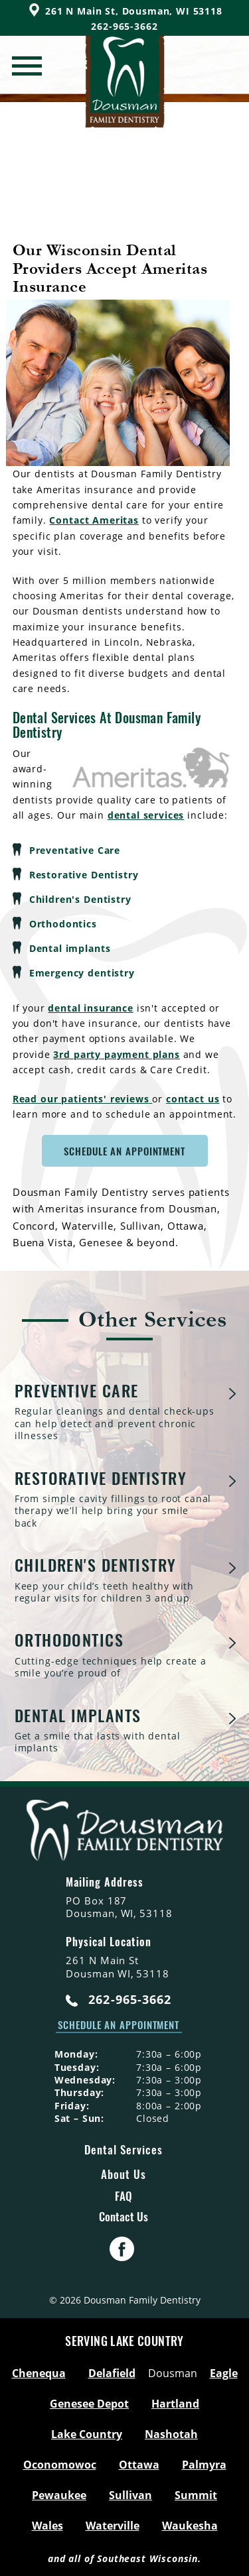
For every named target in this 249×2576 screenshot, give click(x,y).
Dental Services (123, 2149)
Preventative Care (74, 850)
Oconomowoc (59, 2464)
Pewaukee (59, 2495)
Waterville (112, 2525)
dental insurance (90, 1008)
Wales (47, 2525)
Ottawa (139, 2464)
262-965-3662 (118, 2000)
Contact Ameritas (93, 520)
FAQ (123, 2196)
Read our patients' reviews (83, 1098)
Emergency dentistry (82, 972)
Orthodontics (63, 923)
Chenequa (39, 2373)
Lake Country (86, 2434)
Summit (196, 2495)
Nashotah (171, 2434)
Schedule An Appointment (124, 1150)
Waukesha (190, 2525)
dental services (146, 815)
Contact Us (123, 2216)
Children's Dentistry (80, 899)
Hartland (175, 2403)
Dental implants (70, 948)
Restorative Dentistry (84, 874)
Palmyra (204, 2464)
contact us (192, 1098)
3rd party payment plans (116, 1054)
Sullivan (130, 2495)
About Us (123, 2174)
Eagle (224, 2373)
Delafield (111, 2373)
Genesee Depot (89, 2403)
